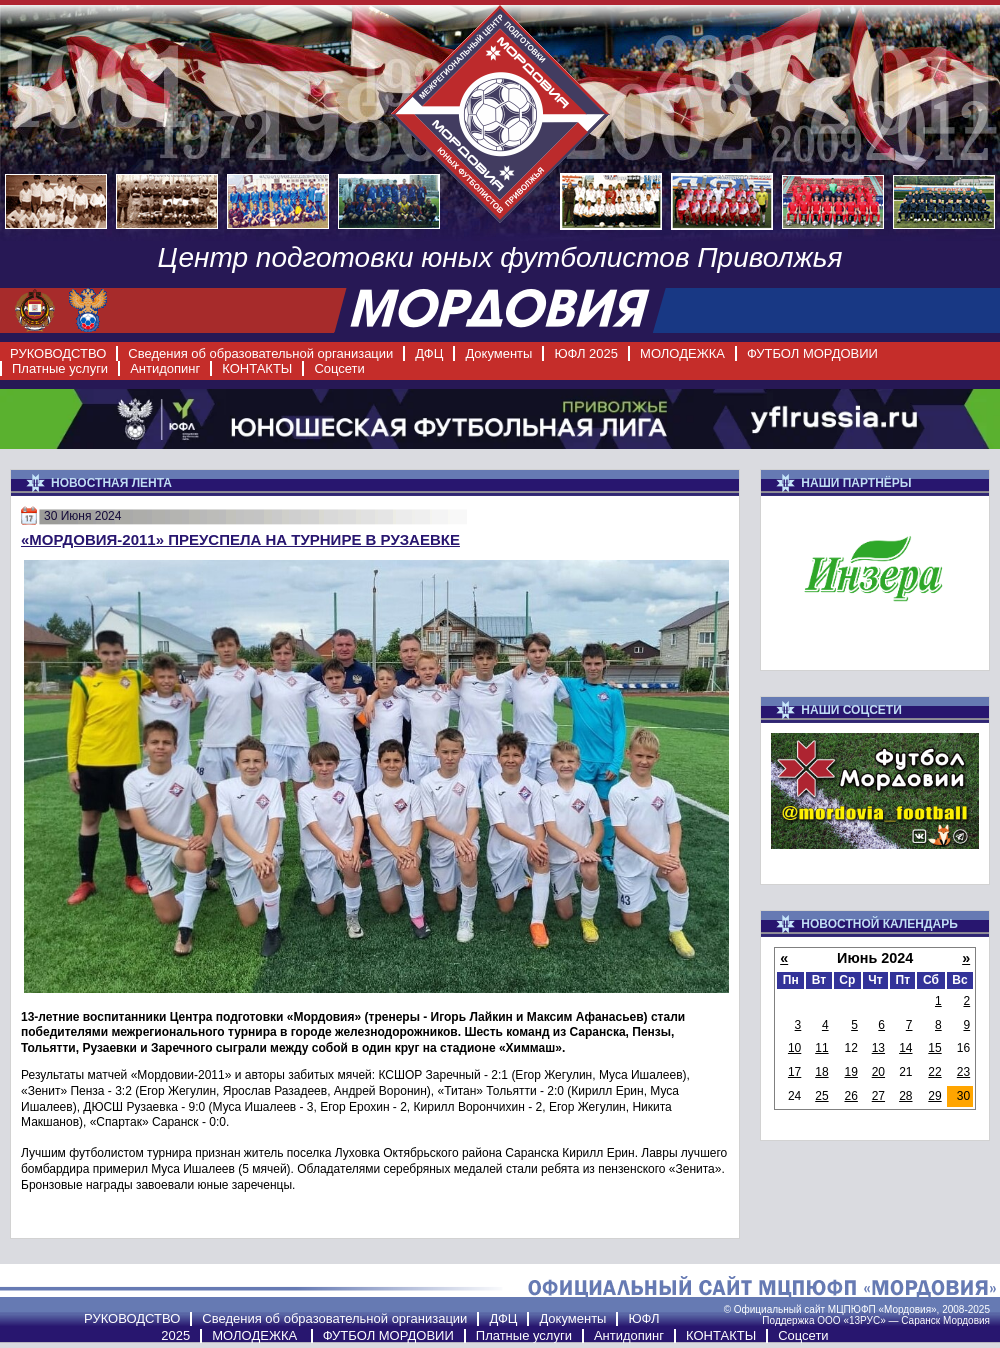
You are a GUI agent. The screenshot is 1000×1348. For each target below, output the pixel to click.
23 (963, 1072)
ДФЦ (429, 353)
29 (934, 1096)
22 (934, 1072)
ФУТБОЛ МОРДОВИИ (812, 353)
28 (905, 1096)
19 (851, 1072)
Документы (498, 353)
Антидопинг (165, 368)
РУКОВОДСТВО (58, 353)
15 (934, 1048)
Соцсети (339, 368)
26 (851, 1096)
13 (878, 1048)
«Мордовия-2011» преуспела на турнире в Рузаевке (240, 539)
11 (821, 1048)
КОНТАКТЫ (257, 368)
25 (821, 1096)
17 (794, 1072)
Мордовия (966, 1320)
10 (794, 1048)
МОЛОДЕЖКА (682, 353)
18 (821, 1072)
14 (905, 1048)
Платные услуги (60, 368)
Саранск (920, 1320)
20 (878, 1072)
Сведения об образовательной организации (260, 353)
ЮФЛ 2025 (586, 353)
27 (878, 1096)
